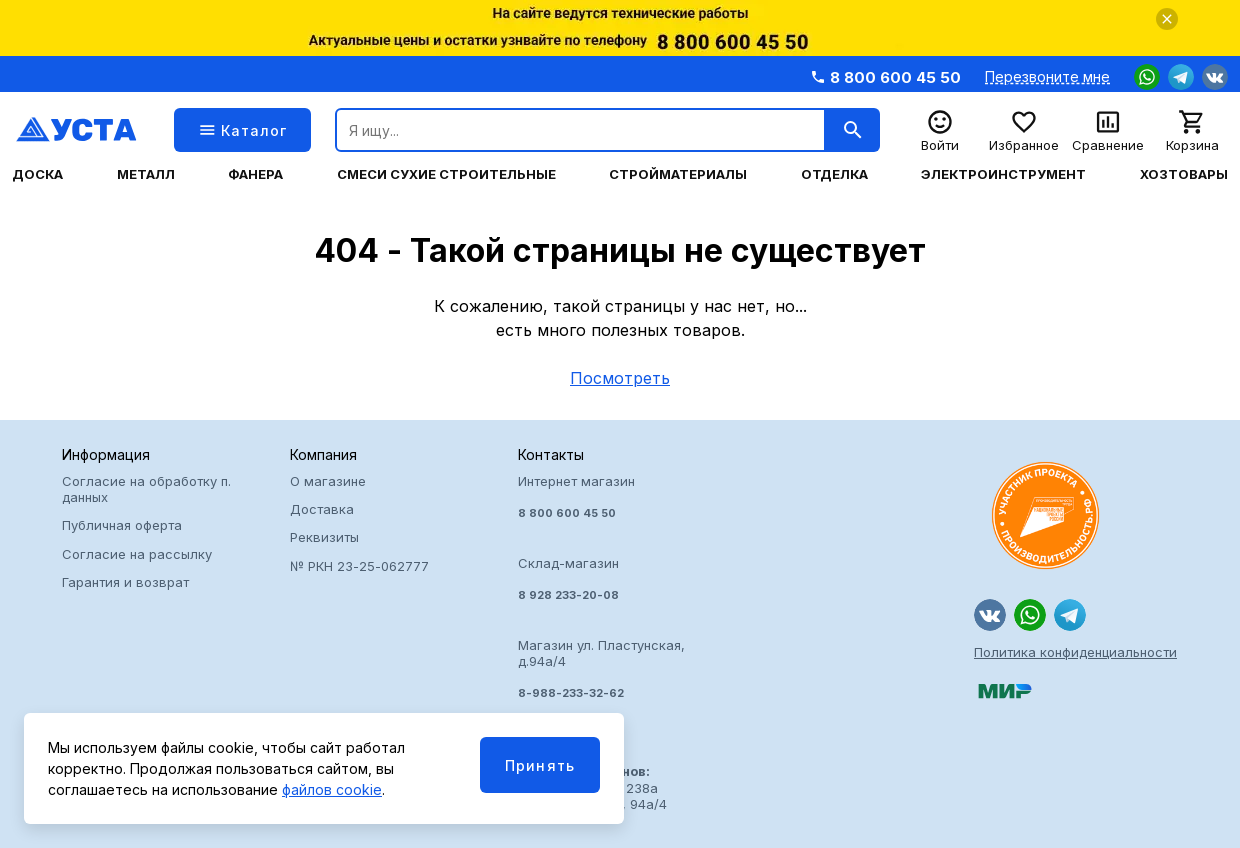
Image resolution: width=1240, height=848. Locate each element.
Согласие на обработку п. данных (146, 489)
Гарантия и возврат (125, 582)
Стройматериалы (678, 174)
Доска (37, 174)
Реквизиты (324, 537)
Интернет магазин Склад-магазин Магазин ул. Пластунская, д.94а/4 (620, 587)
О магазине (328, 481)
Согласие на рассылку (137, 554)
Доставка (322, 509)
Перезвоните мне (1047, 77)
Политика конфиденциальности (1075, 652)
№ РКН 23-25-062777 (359, 566)
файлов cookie (332, 789)
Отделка (834, 174)
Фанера (255, 174)
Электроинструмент (1003, 174)
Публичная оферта (122, 525)
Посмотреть (620, 378)
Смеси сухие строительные (446, 174)
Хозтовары (1184, 174)
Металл (146, 174)
